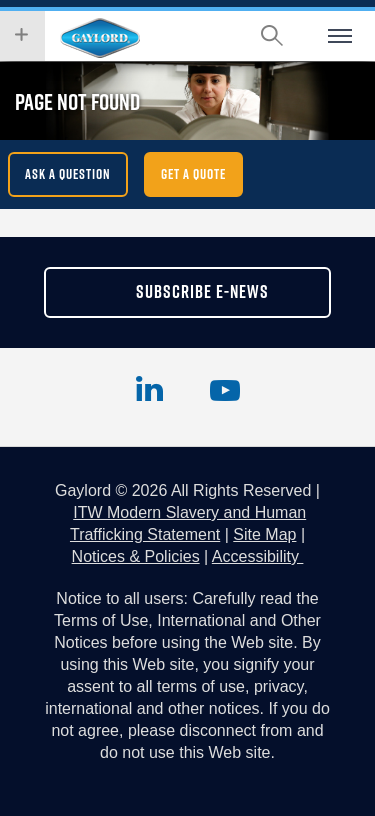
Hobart (100, 38)
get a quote (193, 174)
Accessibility (258, 556)
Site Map (264, 534)
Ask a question (68, 174)
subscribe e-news (202, 291)
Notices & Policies (136, 556)
